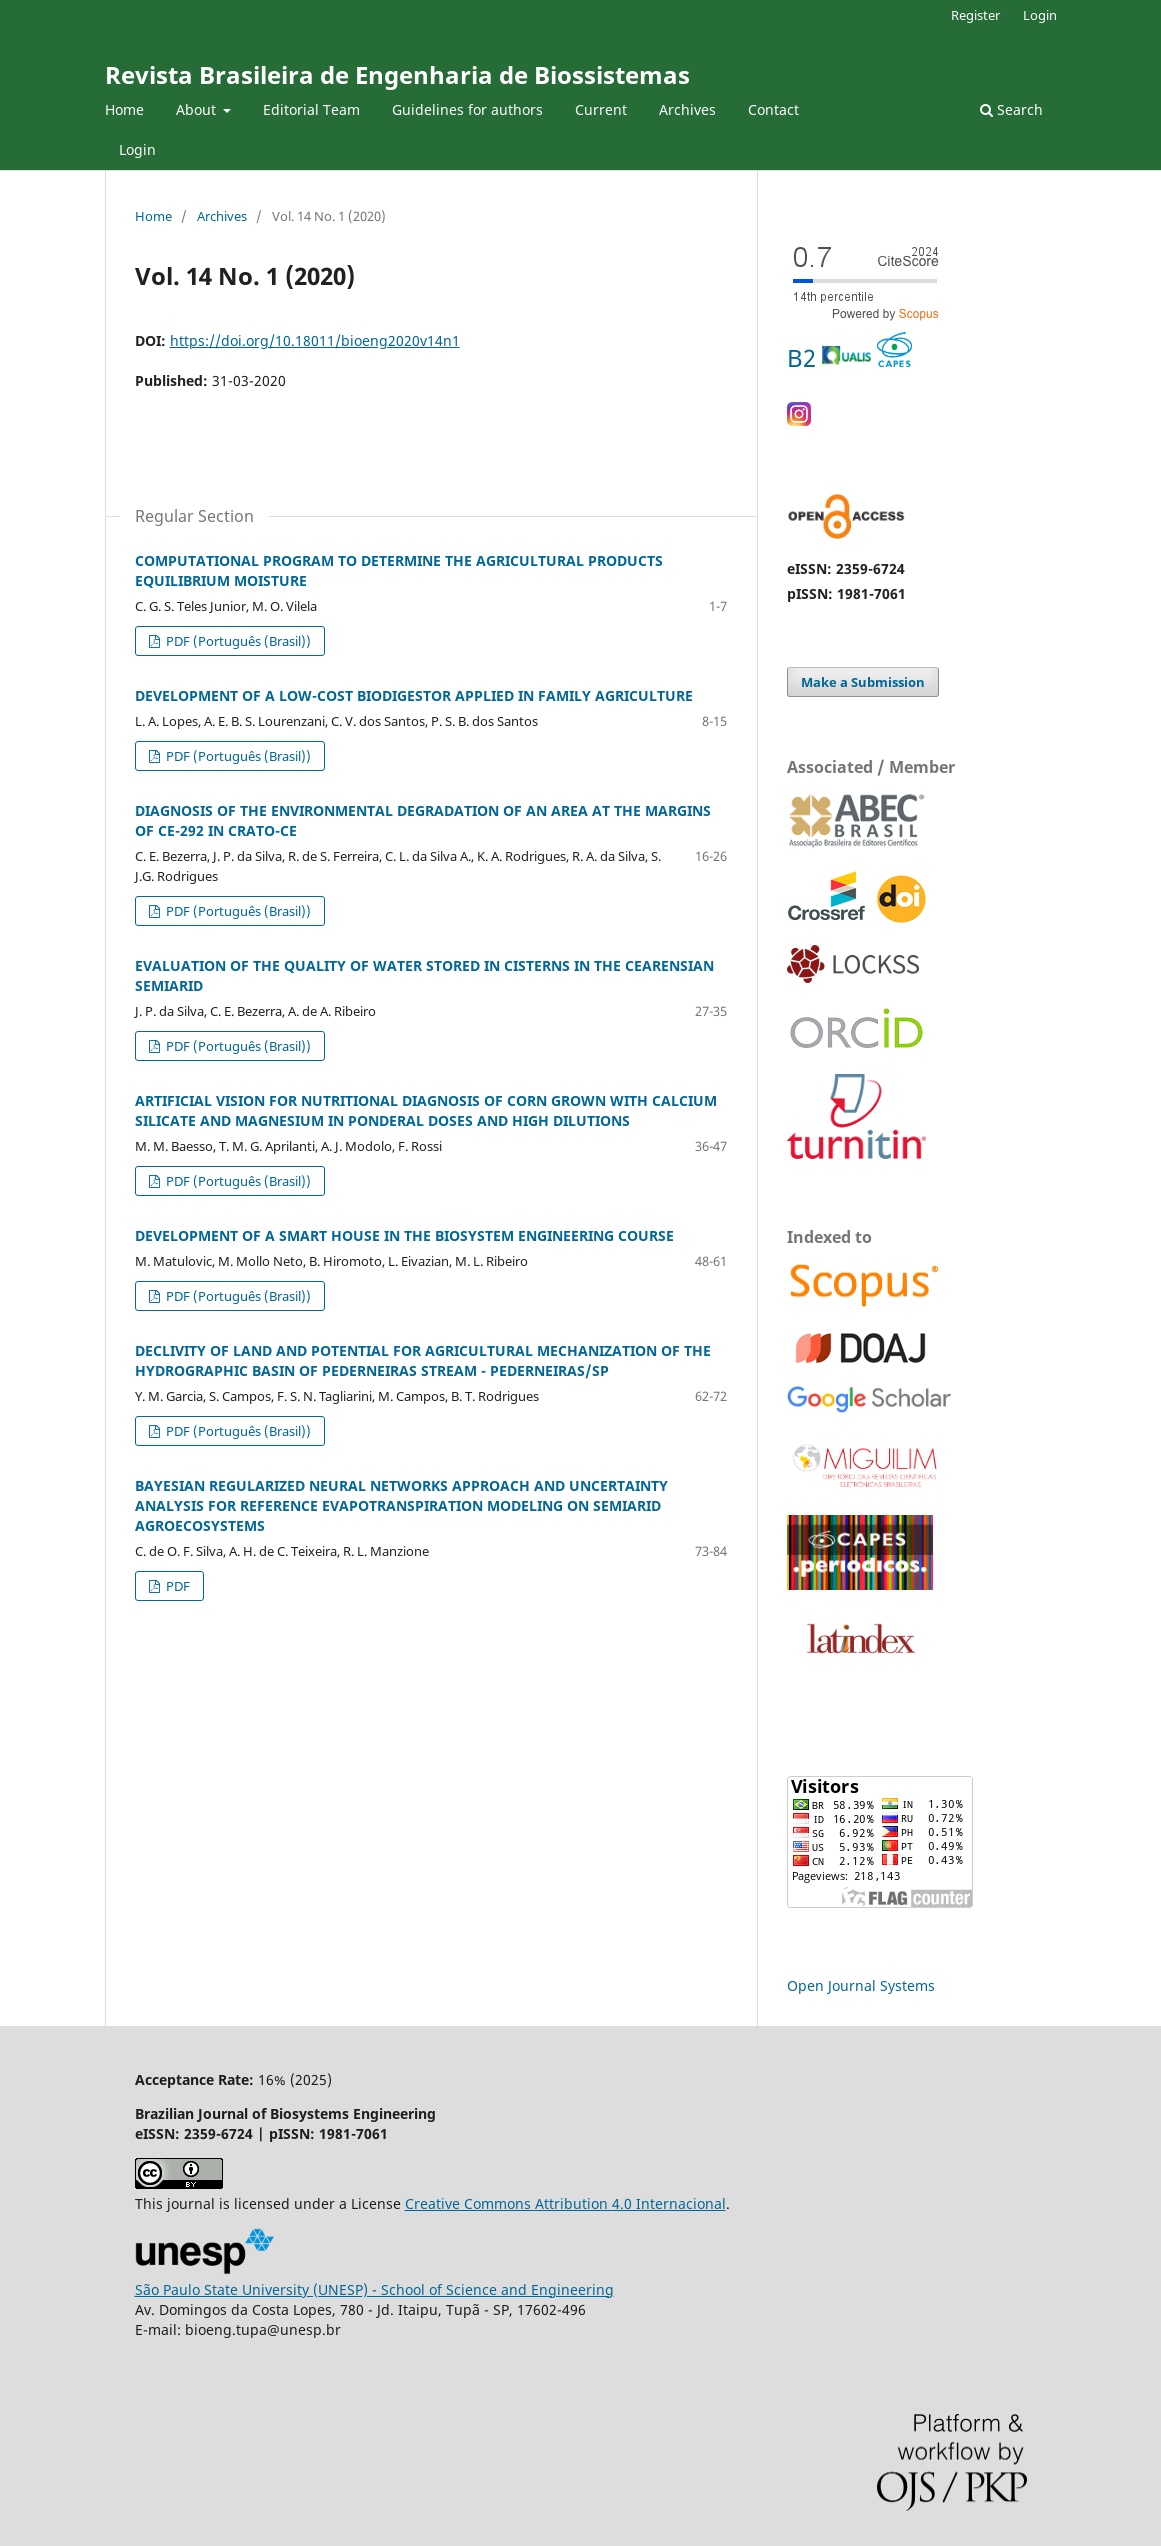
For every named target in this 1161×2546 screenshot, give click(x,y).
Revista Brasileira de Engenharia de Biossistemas (397, 74)
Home (124, 109)
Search (1011, 109)
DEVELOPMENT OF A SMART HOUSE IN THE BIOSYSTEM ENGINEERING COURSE (404, 1235)
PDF (176, 1586)
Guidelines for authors (467, 109)
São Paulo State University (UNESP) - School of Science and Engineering (374, 2289)
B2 (849, 357)
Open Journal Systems (861, 1985)
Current (601, 109)
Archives (687, 109)
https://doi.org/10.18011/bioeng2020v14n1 (315, 340)
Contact (773, 109)
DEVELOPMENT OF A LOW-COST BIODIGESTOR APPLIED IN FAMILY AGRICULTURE (414, 695)
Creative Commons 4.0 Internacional (565, 2203)
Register (975, 15)
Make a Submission (863, 682)
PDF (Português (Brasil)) (237, 641)
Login (137, 149)
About (198, 109)
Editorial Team (311, 109)
